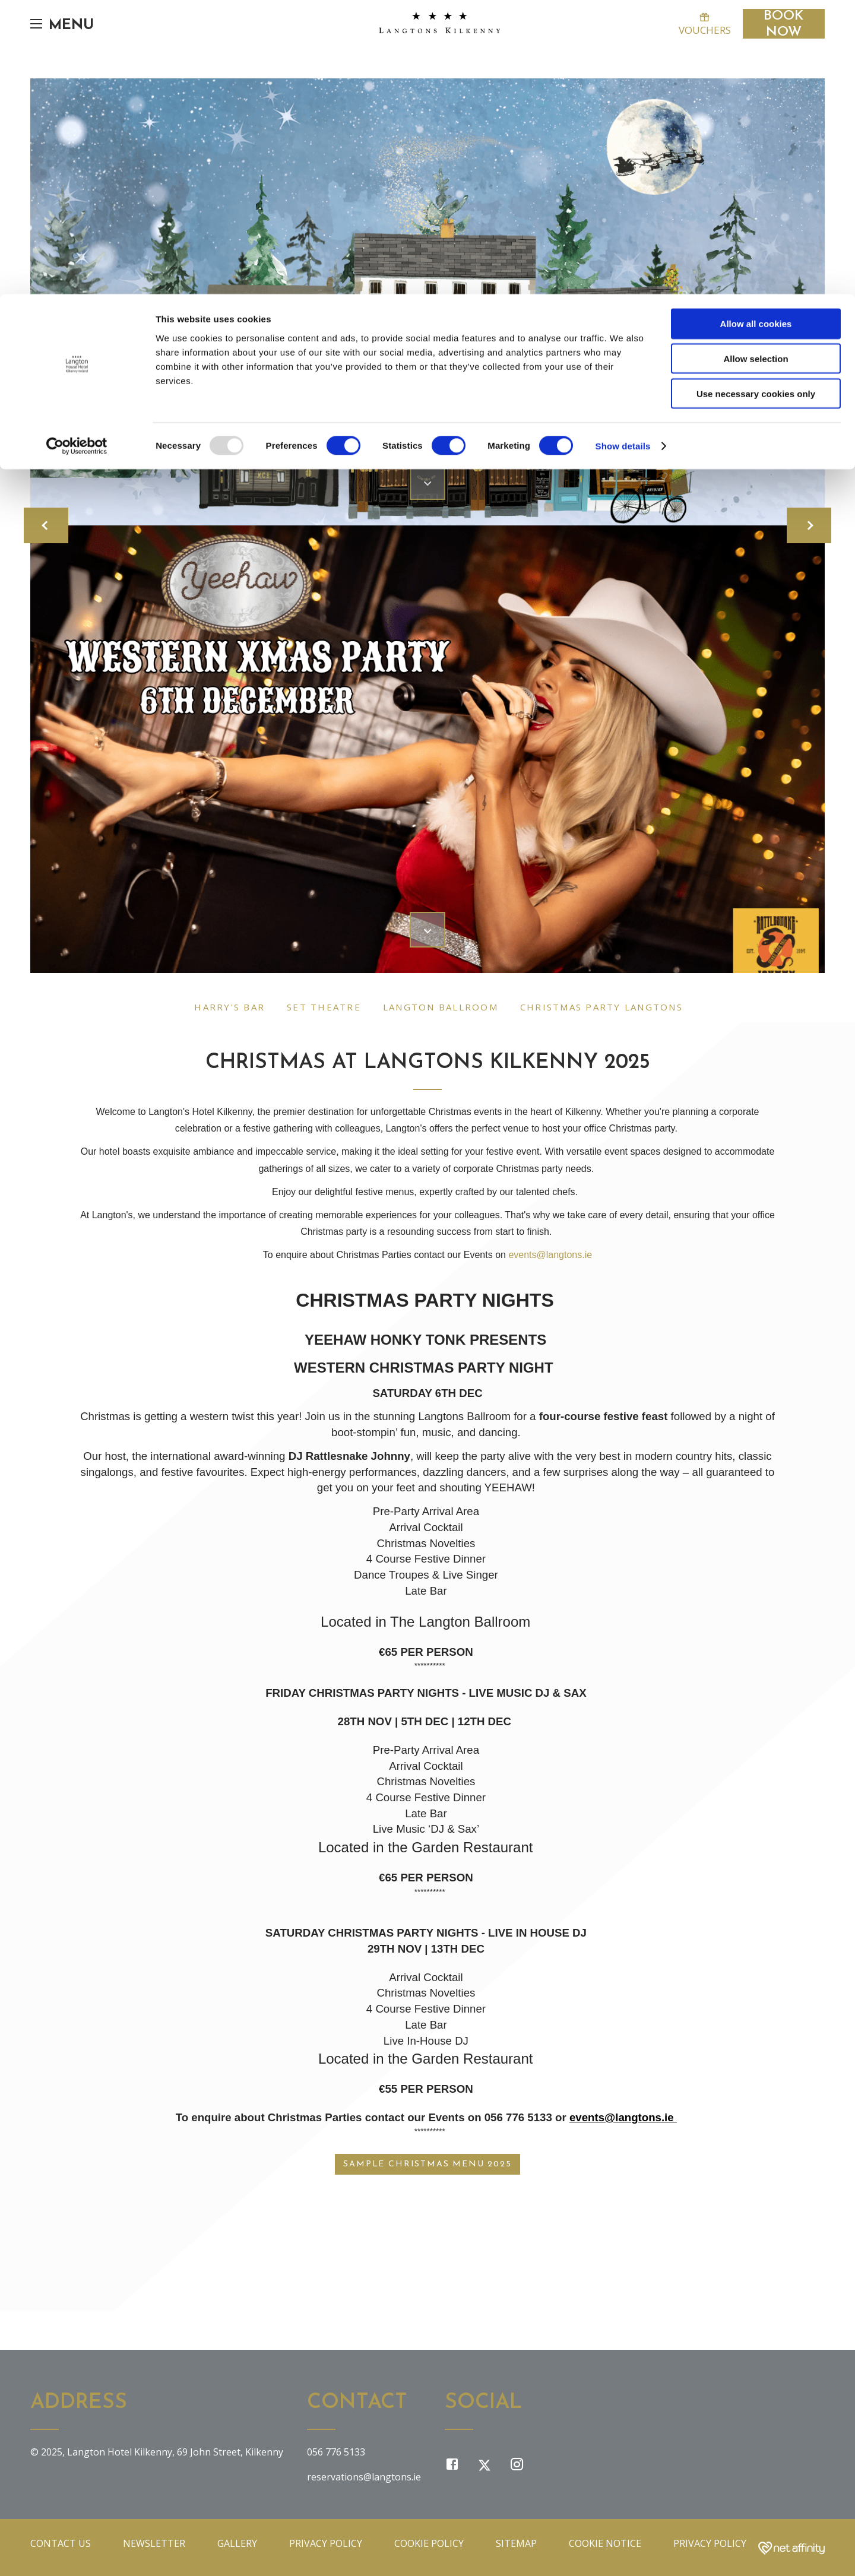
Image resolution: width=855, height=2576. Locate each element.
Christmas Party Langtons (601, 1007)
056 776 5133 (336, 2451)
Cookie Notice (605, 2543)
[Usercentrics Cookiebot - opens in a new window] (77, 152)
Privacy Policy (325, 2543)
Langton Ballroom (440, 1007)
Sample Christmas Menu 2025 (427, 2164)
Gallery (237, 2543)
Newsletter (154, 2543)
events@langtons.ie (550, 1255)
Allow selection (755, 64)
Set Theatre (324, 1007)
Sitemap (516, 2543)
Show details (623, 152)
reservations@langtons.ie (364, 2476)
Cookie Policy (429, 2543)
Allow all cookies (756, 29)
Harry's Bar (229, 1007)
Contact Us (60, 2543)
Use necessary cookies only (755, 99)
